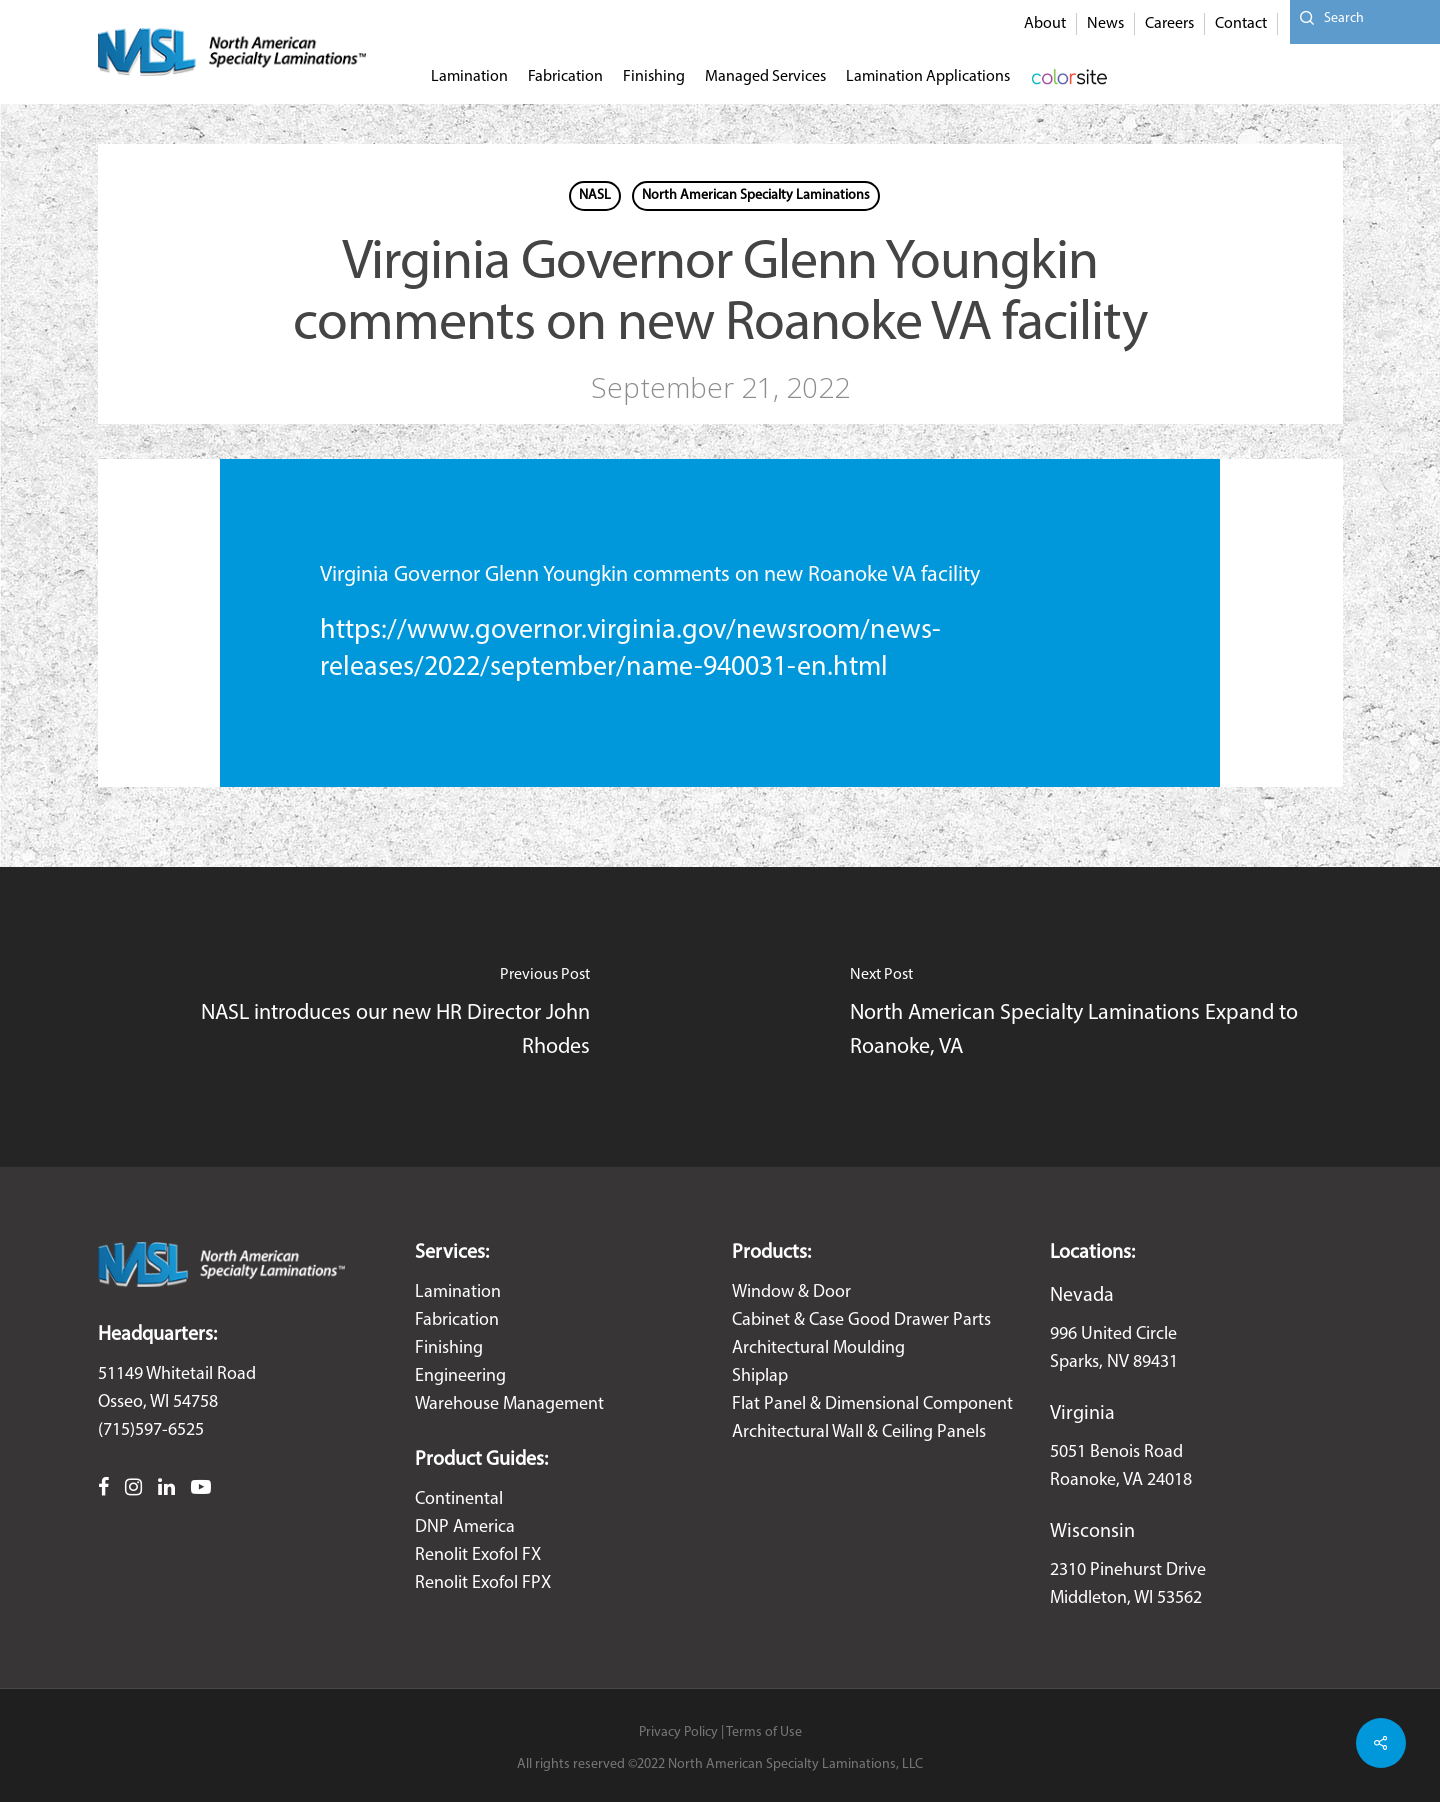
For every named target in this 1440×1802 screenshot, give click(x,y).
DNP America (465, 1527)
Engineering (460, 1376)
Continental (459, 1499)
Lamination (458, 1292)
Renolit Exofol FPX (483, 1583)
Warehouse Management (509, 1404)
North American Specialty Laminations (756, 195)
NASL (595, 195)
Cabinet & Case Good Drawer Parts (861, 1320)
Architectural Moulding (818, 1348)
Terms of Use (764, 1732)
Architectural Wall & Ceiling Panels (859, 1432)
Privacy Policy (678, 1732)
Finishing (449, 1348)
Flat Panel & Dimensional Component (872, 1404)
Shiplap (760, 1376)
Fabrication (457, 1320)
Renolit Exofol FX (478, 1555)
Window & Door (791, 1292)
